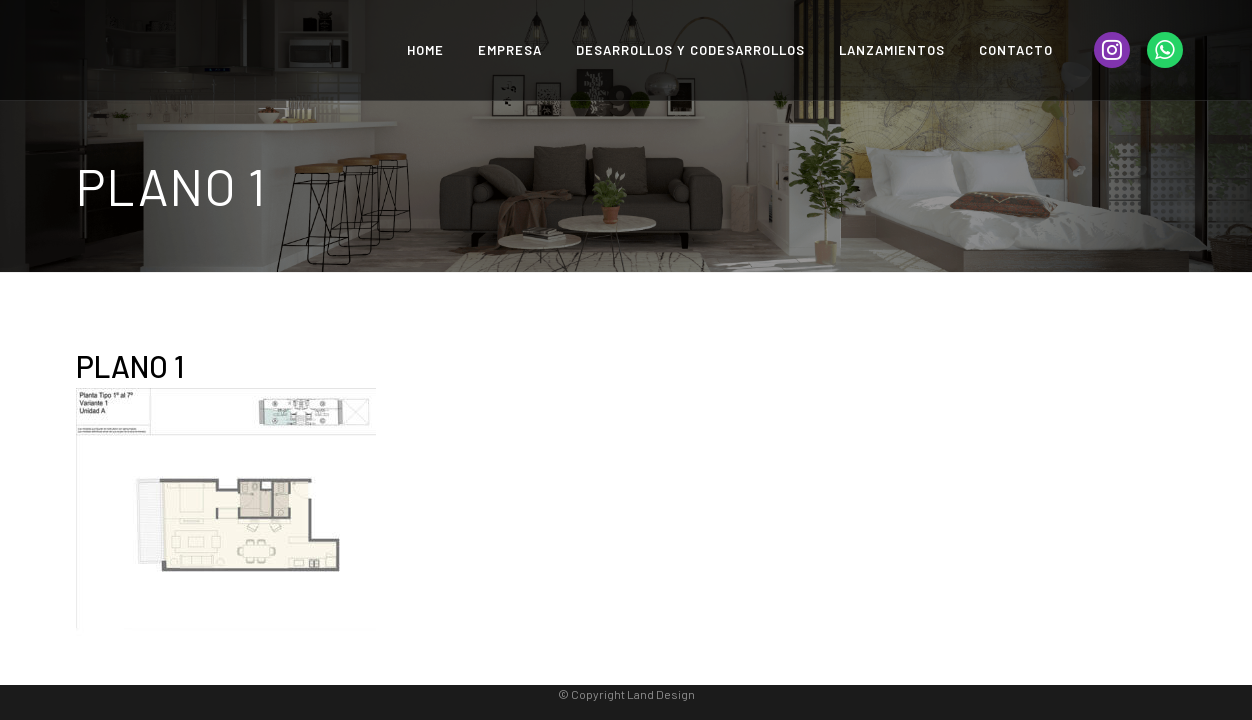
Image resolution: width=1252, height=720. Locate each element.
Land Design (661, 694)
